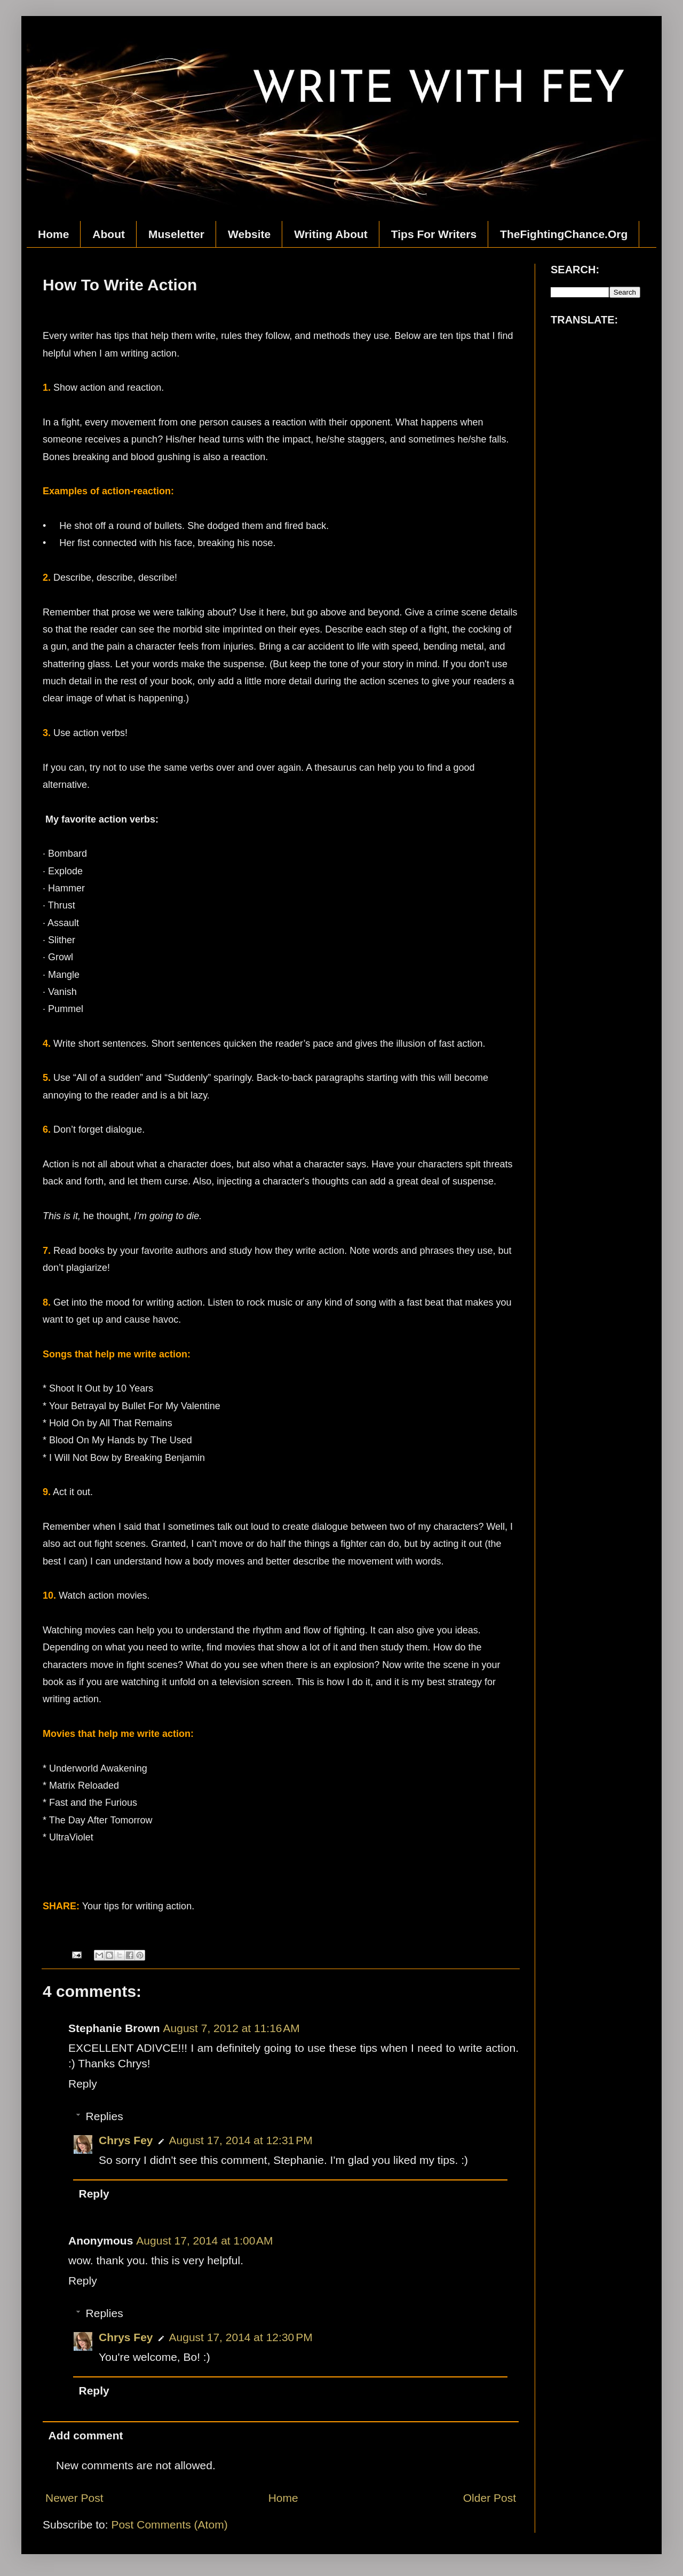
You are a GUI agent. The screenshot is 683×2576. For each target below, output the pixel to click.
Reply (82, 2083)
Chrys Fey (126, 2140)
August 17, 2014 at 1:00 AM (204, 2240)
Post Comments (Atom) (169, 2524)
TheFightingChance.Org (564, 234)
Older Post (489, 2498)
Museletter (176, 234)
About (108, 234)
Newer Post (74, 2498)
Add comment (86, 2435)
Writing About (331, 234)
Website (249, 234)
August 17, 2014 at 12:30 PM (241, 2337)
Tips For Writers (433, 234)
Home (53, 234)
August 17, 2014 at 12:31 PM (241, 2140)
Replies (104, 2116)
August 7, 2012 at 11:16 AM (231, 2028)
